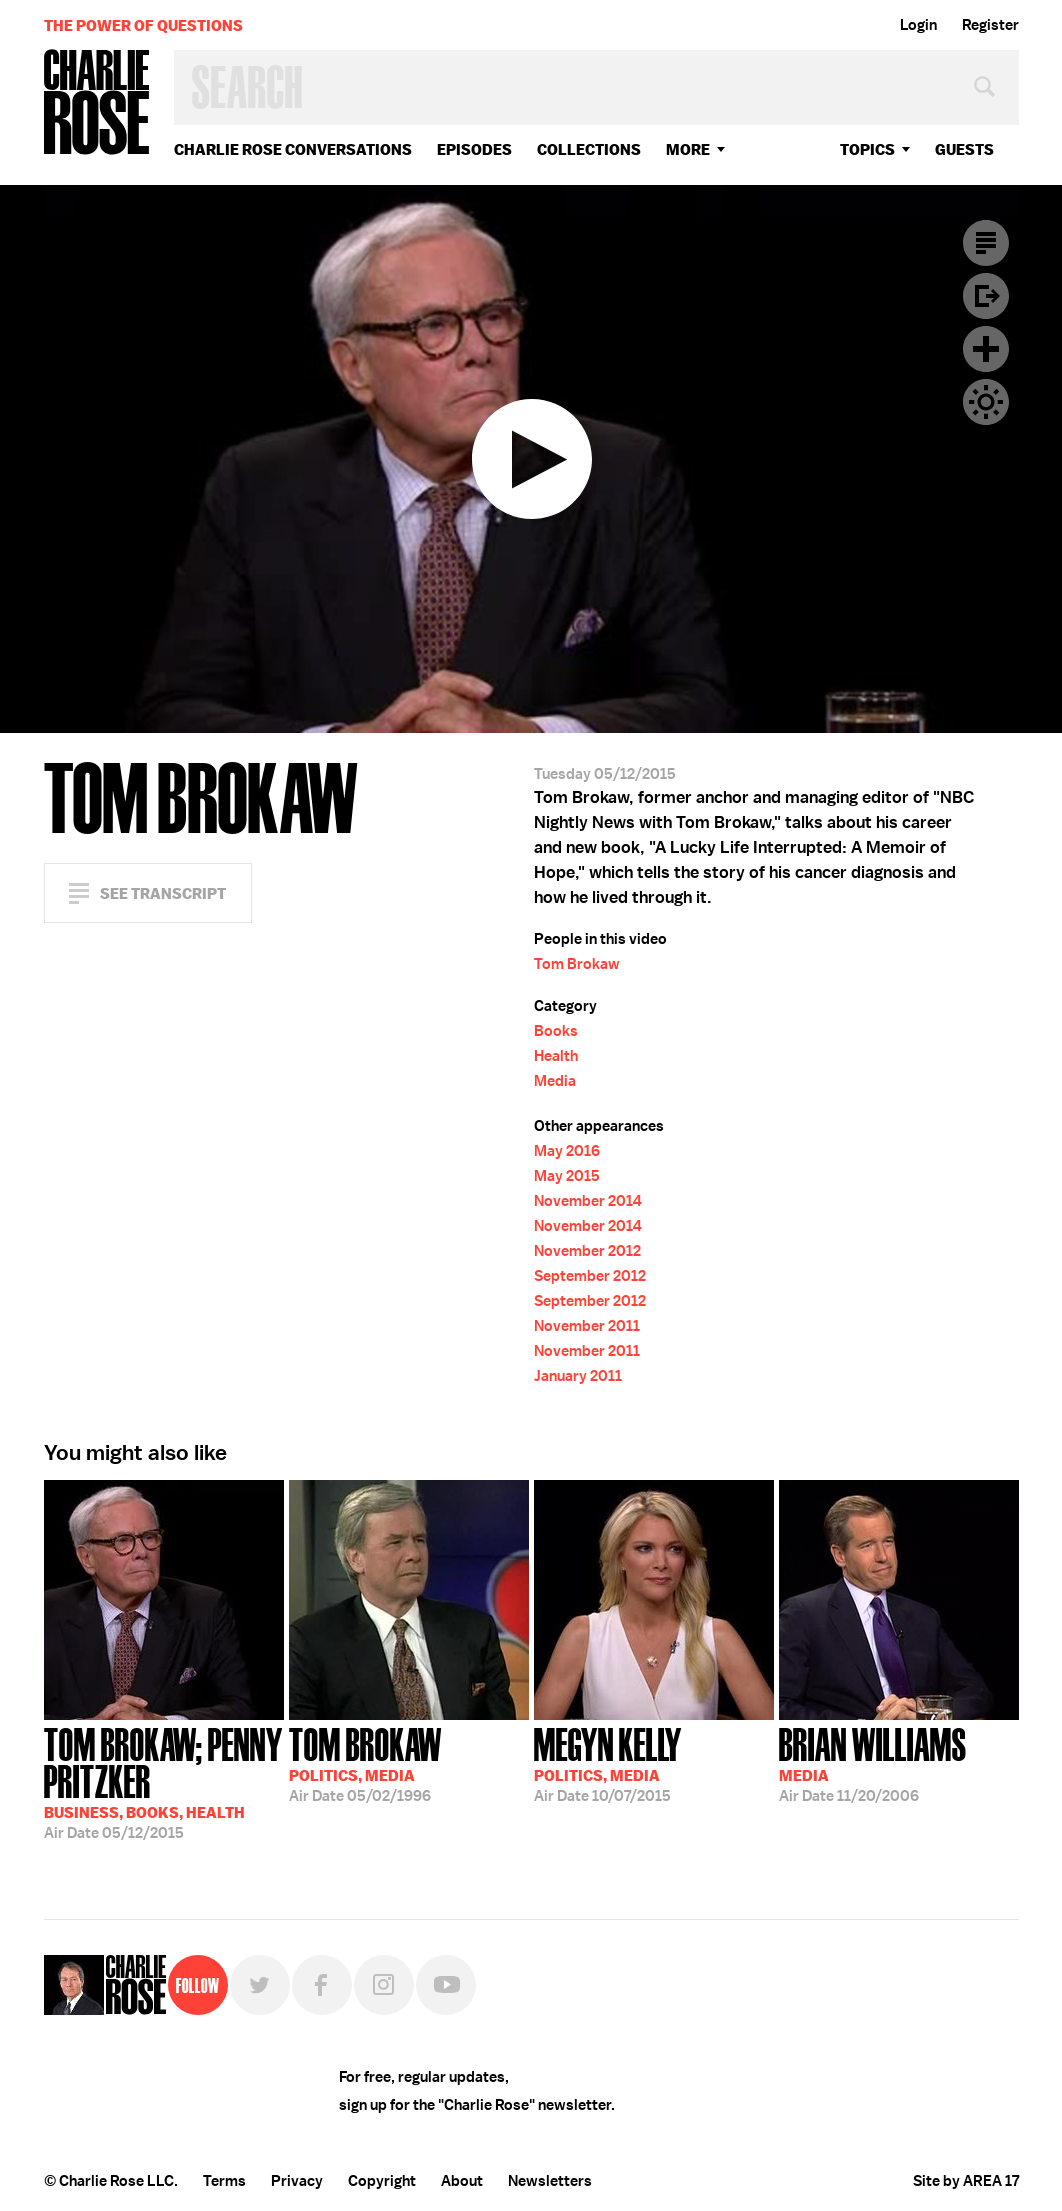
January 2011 (578, 1376)
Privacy (297, 2181)
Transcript (986, 243)
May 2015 (567, 1176)
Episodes (474, 149)
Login (918, 25)
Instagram (384, 1985)
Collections (589, 149)
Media (555, 1081)
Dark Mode (986, 402)
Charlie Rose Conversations (293, 149)
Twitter (260, 1985)
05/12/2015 (164, 1781)
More (688, 149)
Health (556, 1056)
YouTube (446, 1985)
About (462, 2181)
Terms (224, 2181)
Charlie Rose (97, 103)
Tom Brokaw (577, 964)
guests (964, 149)
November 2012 (587, 1251)
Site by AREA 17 (966, 2181)
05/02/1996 (365, 1763)
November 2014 (588, 1201)
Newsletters (550, 2181)
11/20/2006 (873, 1763)
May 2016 (567, 1151)
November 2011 (587, 1326)
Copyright (382, 2181)
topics (867, 149)
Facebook (322, 1985)
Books (556, 1031)
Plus (986, 349)
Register (990, 25)
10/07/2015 (608, 1763)
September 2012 (590, 1276)
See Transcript (163, 893)
